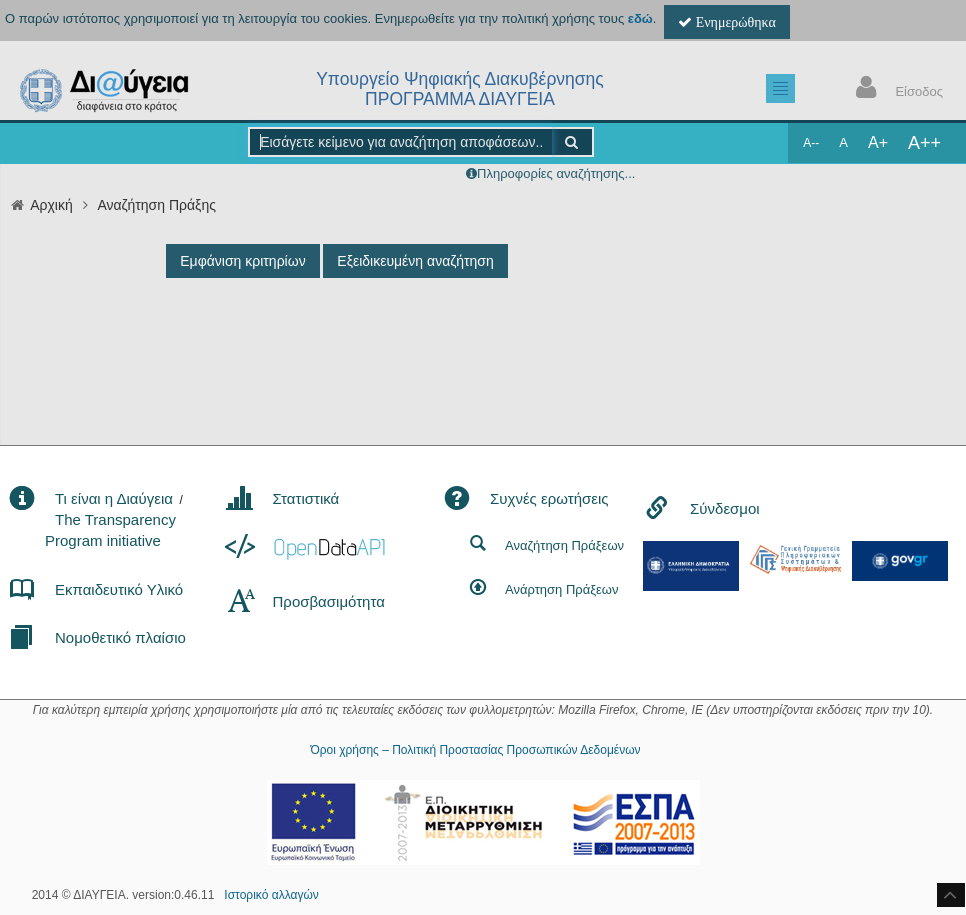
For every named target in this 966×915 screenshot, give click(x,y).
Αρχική (51, 205)
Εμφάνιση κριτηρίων (242, 261)
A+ (878, 142)
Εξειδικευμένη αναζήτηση (415, 261)
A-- (811, 143)
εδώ (640, 18)
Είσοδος (895, 89)
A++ (924, 143)
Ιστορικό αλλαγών (271, 895)
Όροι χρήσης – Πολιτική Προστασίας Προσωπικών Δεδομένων (475, 750)
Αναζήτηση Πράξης (156, 205)
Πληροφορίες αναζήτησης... (556, 173)
